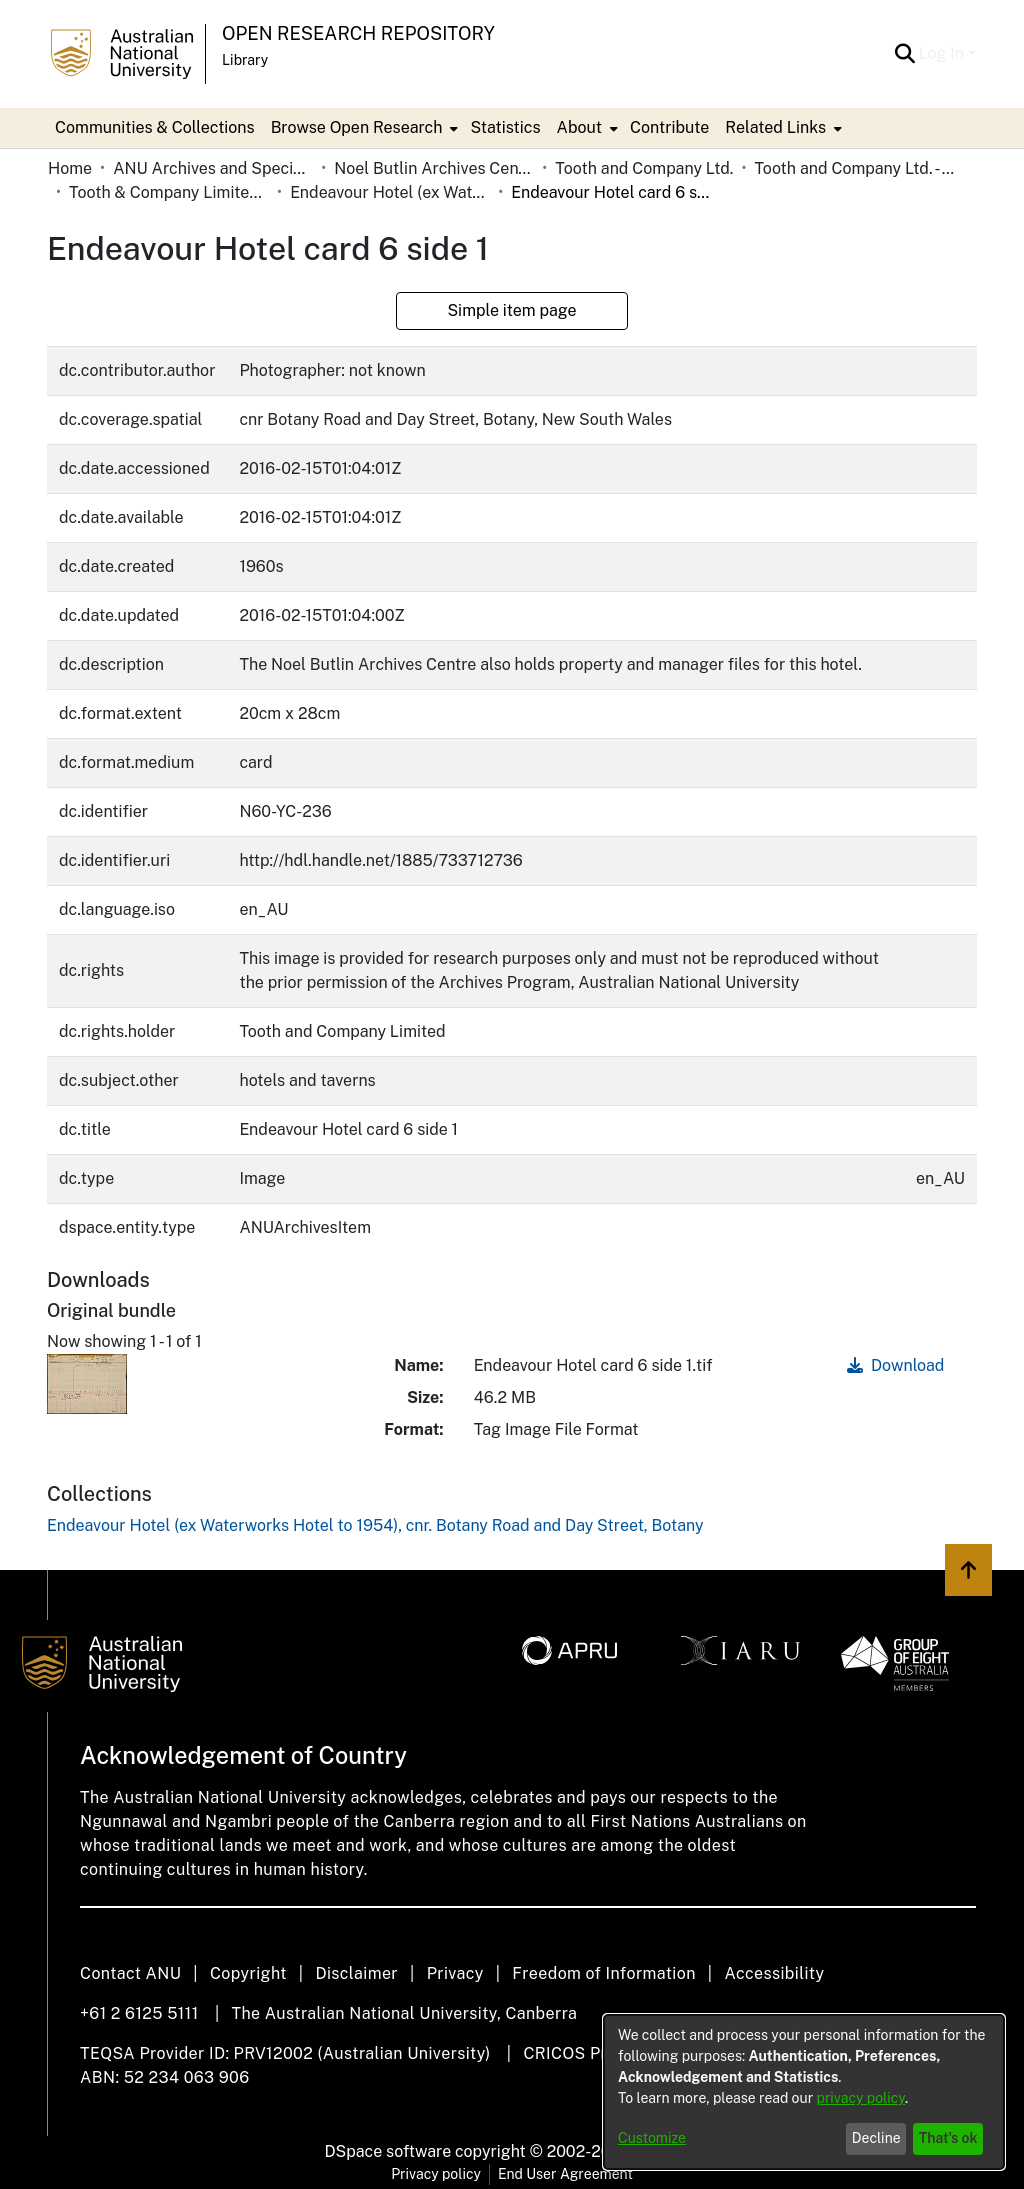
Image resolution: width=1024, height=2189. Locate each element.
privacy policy (861, 2098)
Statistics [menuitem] (505, 127)
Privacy (455, 1973)
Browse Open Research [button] (357, 127)
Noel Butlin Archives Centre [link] (434, 168)
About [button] (579, 127)
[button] (905, 54)
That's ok (948, 2138)
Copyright (248, 1973)
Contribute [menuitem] (669, 127)
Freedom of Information (603, 1973)
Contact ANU (130, 1973)
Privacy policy (436, 2174)
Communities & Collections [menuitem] (155, 127)
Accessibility (774, 1973)
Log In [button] (943, 53)
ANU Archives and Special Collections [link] (213, 168)
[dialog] (804, 2092)
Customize (652, 2138)
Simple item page (511, 310)
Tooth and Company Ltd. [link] (644, 168)
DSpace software (388, 2151)
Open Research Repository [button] (358, 33)
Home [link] (70, 168)
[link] (375, 1525)
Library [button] (245, 60)
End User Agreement (565, 2174)
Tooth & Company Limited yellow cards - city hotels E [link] (169, 192)
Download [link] (895, 1365)
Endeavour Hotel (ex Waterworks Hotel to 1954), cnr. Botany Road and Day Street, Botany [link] (390, 192)
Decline (876, 2138)
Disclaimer (356, 1973)
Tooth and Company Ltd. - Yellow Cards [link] (854, 168)
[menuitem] (363, 128)
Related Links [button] (775, 127)
